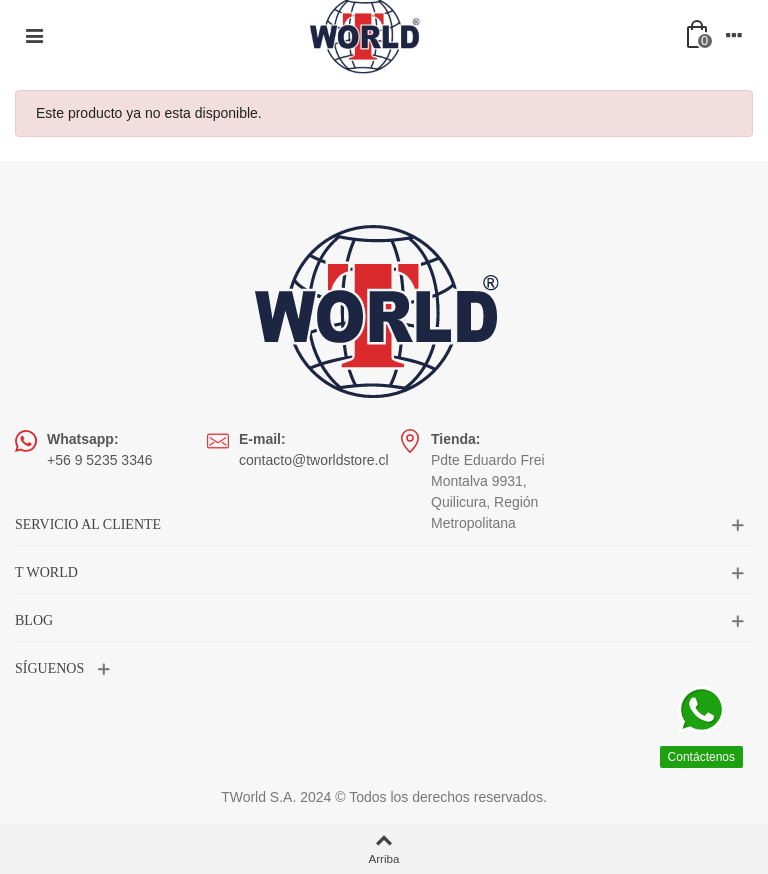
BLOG (34, 620)
